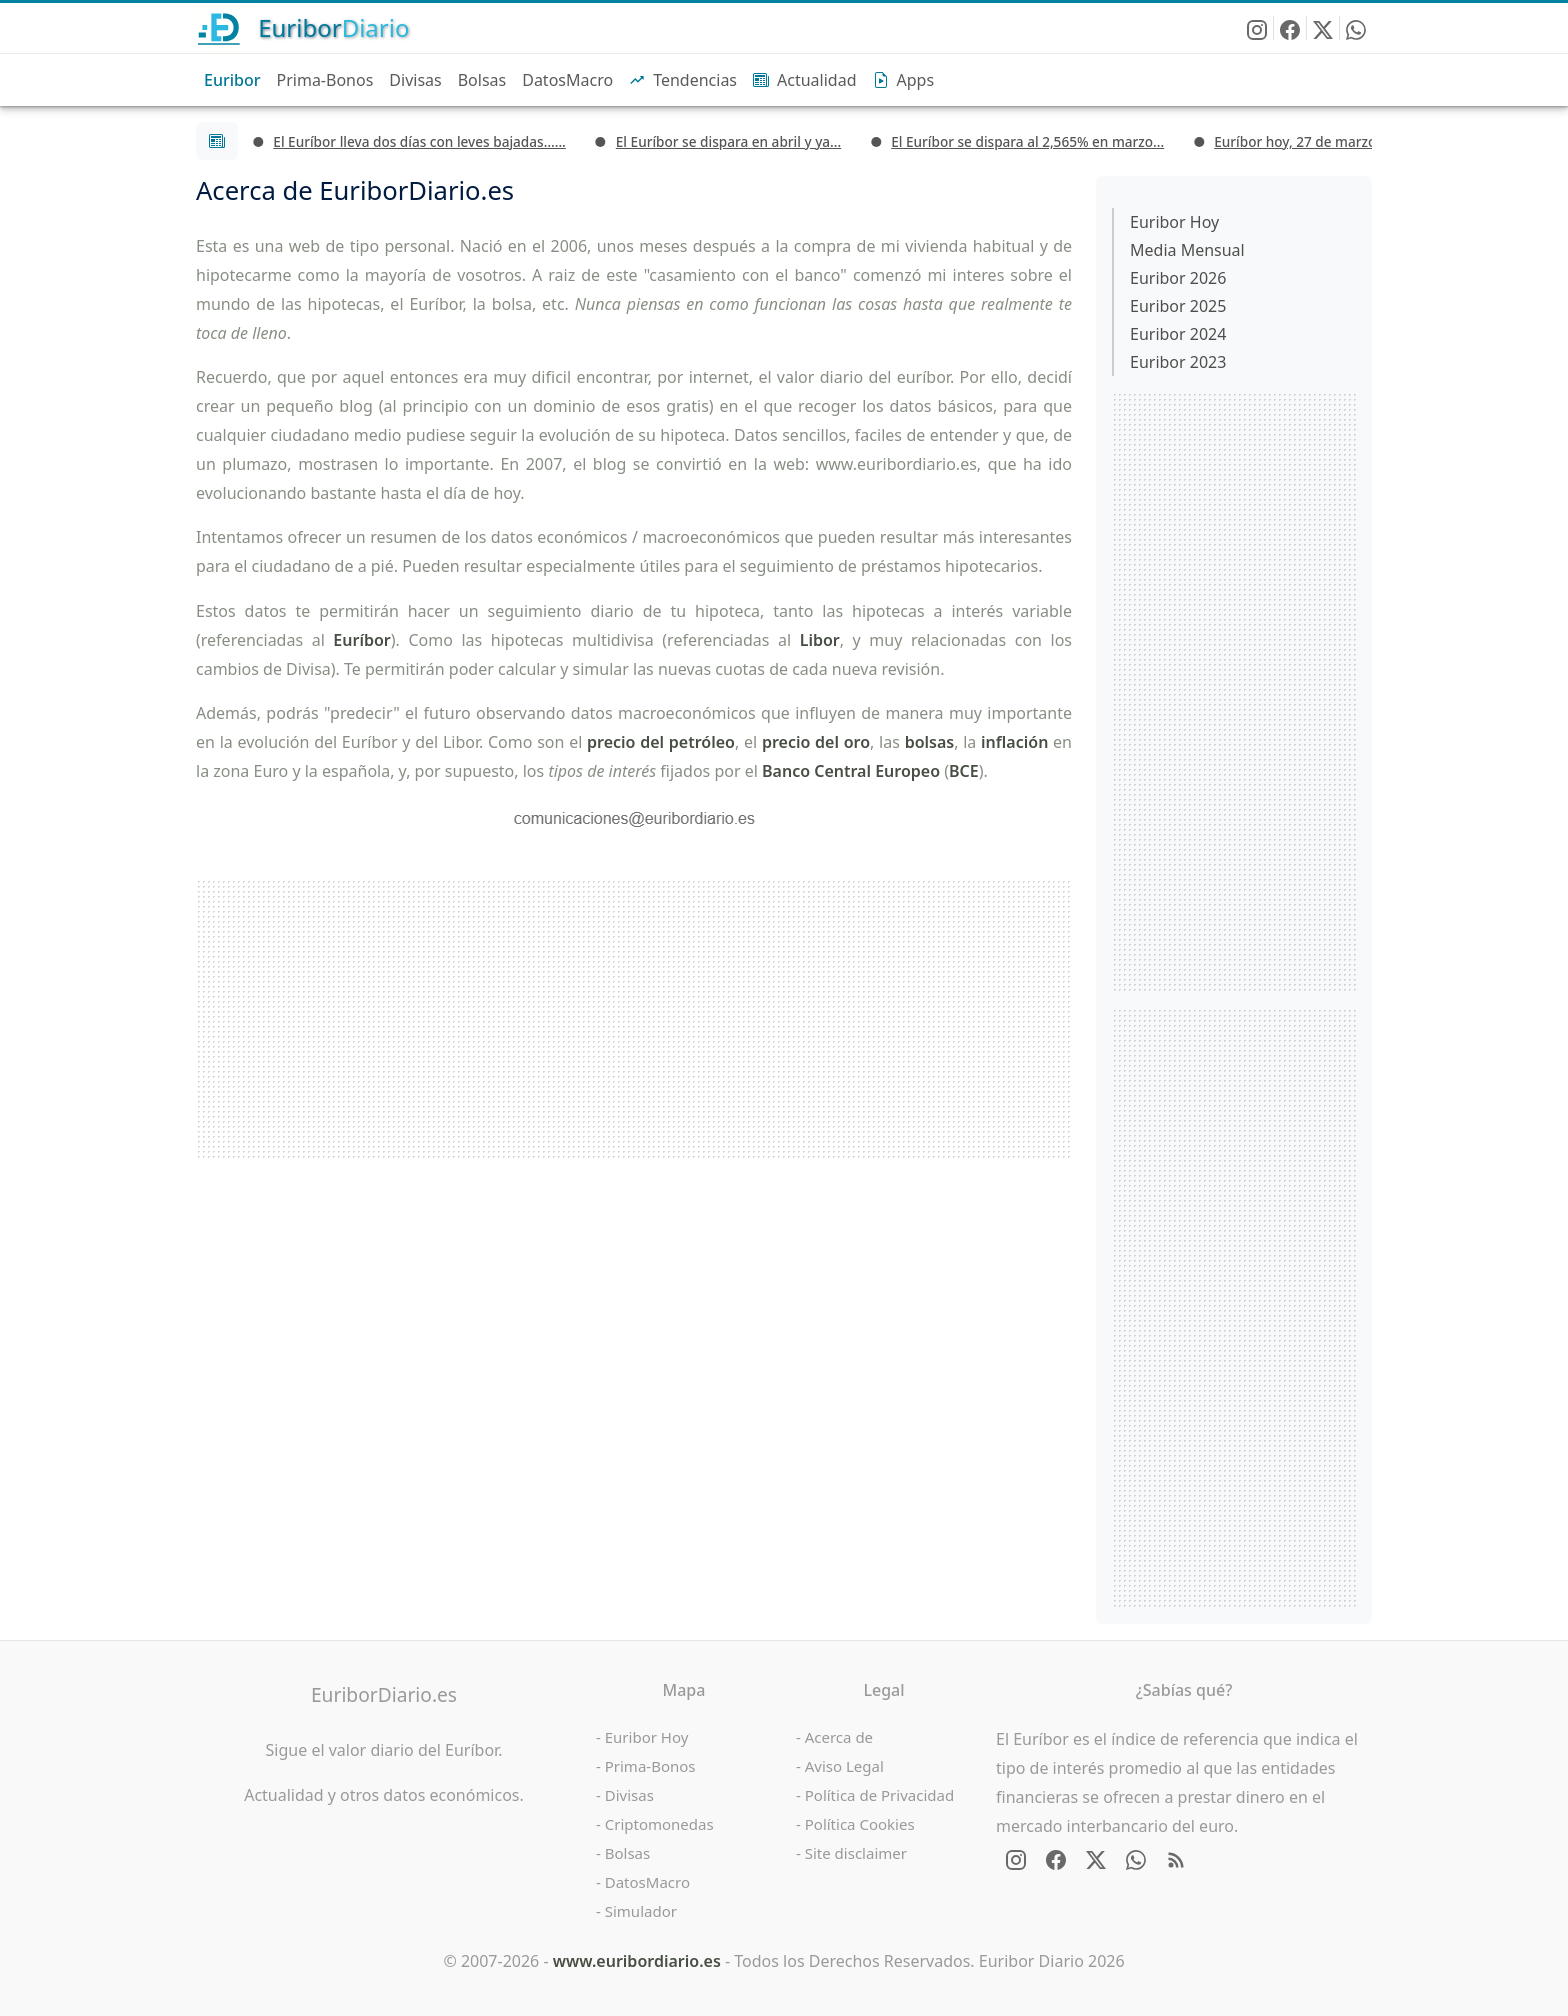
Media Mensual (1187, 250)
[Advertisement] (634, 1019)
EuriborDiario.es (384, 1694)
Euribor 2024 (1178, 334)
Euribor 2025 (1178, 306)
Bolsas (482, 80)
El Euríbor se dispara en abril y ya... (728, 141)
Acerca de (839, 1737)
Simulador (641, 1911)
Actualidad (804, 80)
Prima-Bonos (325, 80)
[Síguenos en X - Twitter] (1323, 28)
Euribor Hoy (1174, 222)
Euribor (232, 80)
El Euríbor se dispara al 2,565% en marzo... (1027, 141)
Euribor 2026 (1178, 278)
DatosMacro (567, 80)
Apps (904, 80)
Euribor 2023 (1178, 362)
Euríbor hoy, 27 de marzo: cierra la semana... (1357, 141)
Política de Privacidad (879, 1795)
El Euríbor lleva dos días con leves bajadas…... (419, 141)
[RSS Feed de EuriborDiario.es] (1176, 1860)
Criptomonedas (659, 1824)
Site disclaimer (856, 1853)
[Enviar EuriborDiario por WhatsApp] (1356, 28)
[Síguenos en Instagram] (1257, 28)
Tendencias (683, 80)
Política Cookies (860, 1824)
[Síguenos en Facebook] (1290, 28)
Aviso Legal (844, 1766)
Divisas (415, 80)
